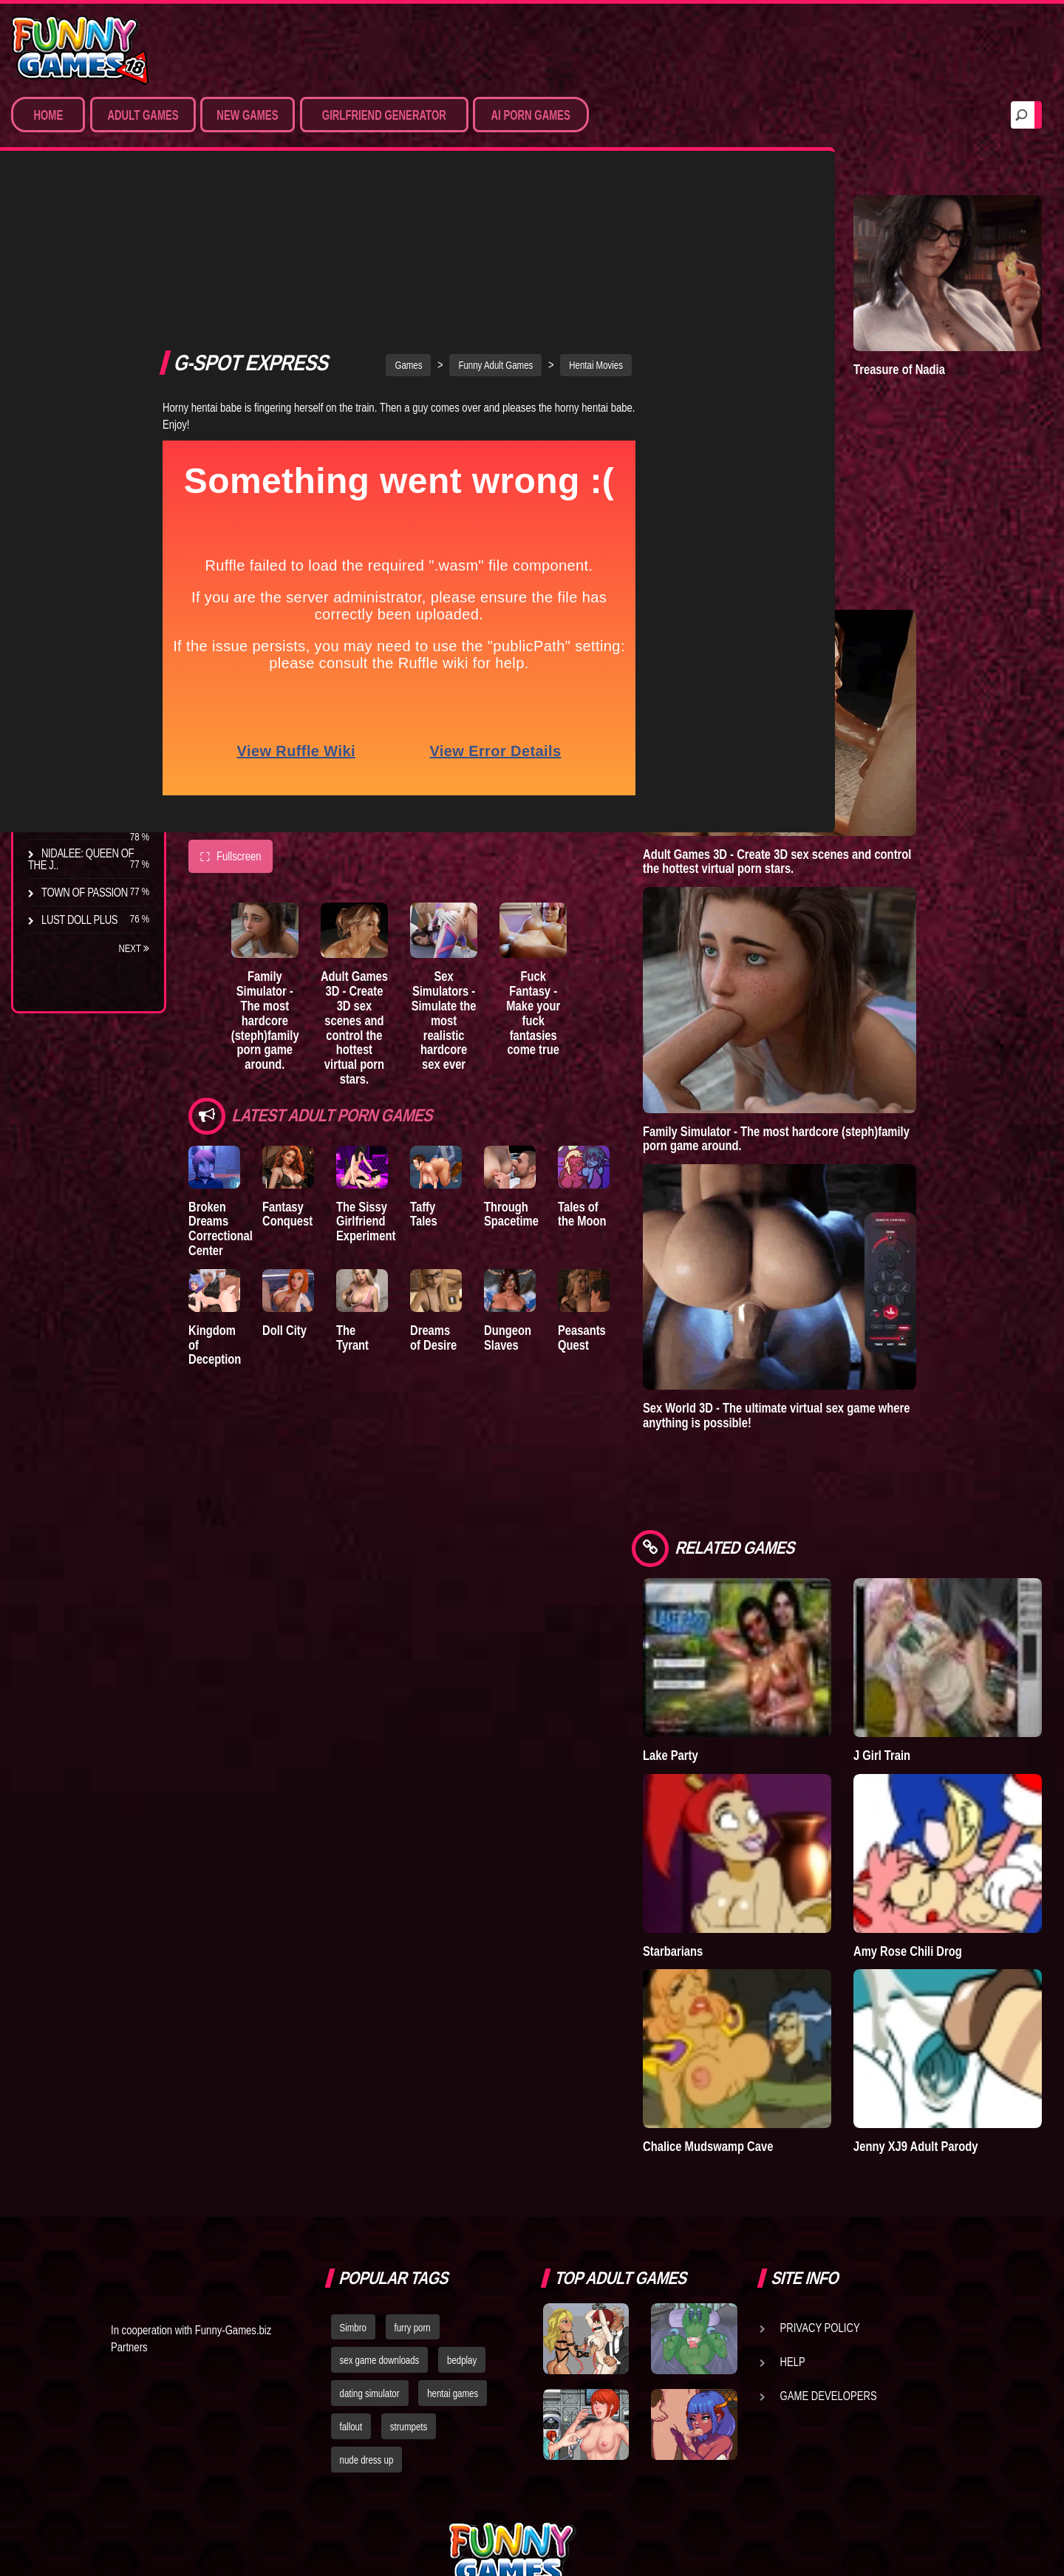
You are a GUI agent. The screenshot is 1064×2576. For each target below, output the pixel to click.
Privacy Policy (820, 2172)
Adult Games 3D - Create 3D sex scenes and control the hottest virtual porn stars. (383, 837)
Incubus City (73, 661)
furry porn (413, 2172)
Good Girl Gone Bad (93, 689)
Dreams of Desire (87, 825)
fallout (351, 2272)
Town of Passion (84, 892)
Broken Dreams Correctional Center (220, 1033)
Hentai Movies (77, 447)
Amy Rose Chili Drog (944, 1827)
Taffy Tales (474, 1011)
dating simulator (370, 2239)
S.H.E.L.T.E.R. (70, 771)
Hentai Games (75, 337)
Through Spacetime (560, 1019)
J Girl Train (918, 1663)
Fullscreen (231, 668)
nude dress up (367, 2305)
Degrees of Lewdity (93, 607)
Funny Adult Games (532, 177)
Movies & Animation (89, 310)
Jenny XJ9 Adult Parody (952, 1991)
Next (133, 948)
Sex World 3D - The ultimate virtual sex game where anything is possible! (850, 1354)
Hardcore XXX (78, 365)
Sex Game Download (94, 419)
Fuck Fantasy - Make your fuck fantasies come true (593, 822)
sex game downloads (380, 2206)
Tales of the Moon (649, 1019)
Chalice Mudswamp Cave (782, 1991)
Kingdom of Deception (218, 1153)
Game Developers (828, 2240)
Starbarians (747, 1827)
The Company (75, 634)
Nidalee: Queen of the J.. (81, 858)
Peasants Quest (643, 1153)
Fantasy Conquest (300, 1019)
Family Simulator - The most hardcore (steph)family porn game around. (278, 837)
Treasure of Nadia (936, 339)
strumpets (408, 2272)
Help (792, 2206)
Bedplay (62, 743)
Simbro (353, 2172)
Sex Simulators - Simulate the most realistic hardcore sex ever (488, 830)
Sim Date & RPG (78, 283)
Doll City (297, 1145)
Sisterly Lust (76, 798)
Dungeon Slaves (557, 1153)
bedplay (462, 2206)
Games (445, 177)
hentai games (452, 2239)
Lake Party (744, 1663)
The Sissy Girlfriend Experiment (390, 1026)
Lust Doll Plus (79, 919)
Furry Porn (71, 392)
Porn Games (72, 255)
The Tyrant (70, 716)
